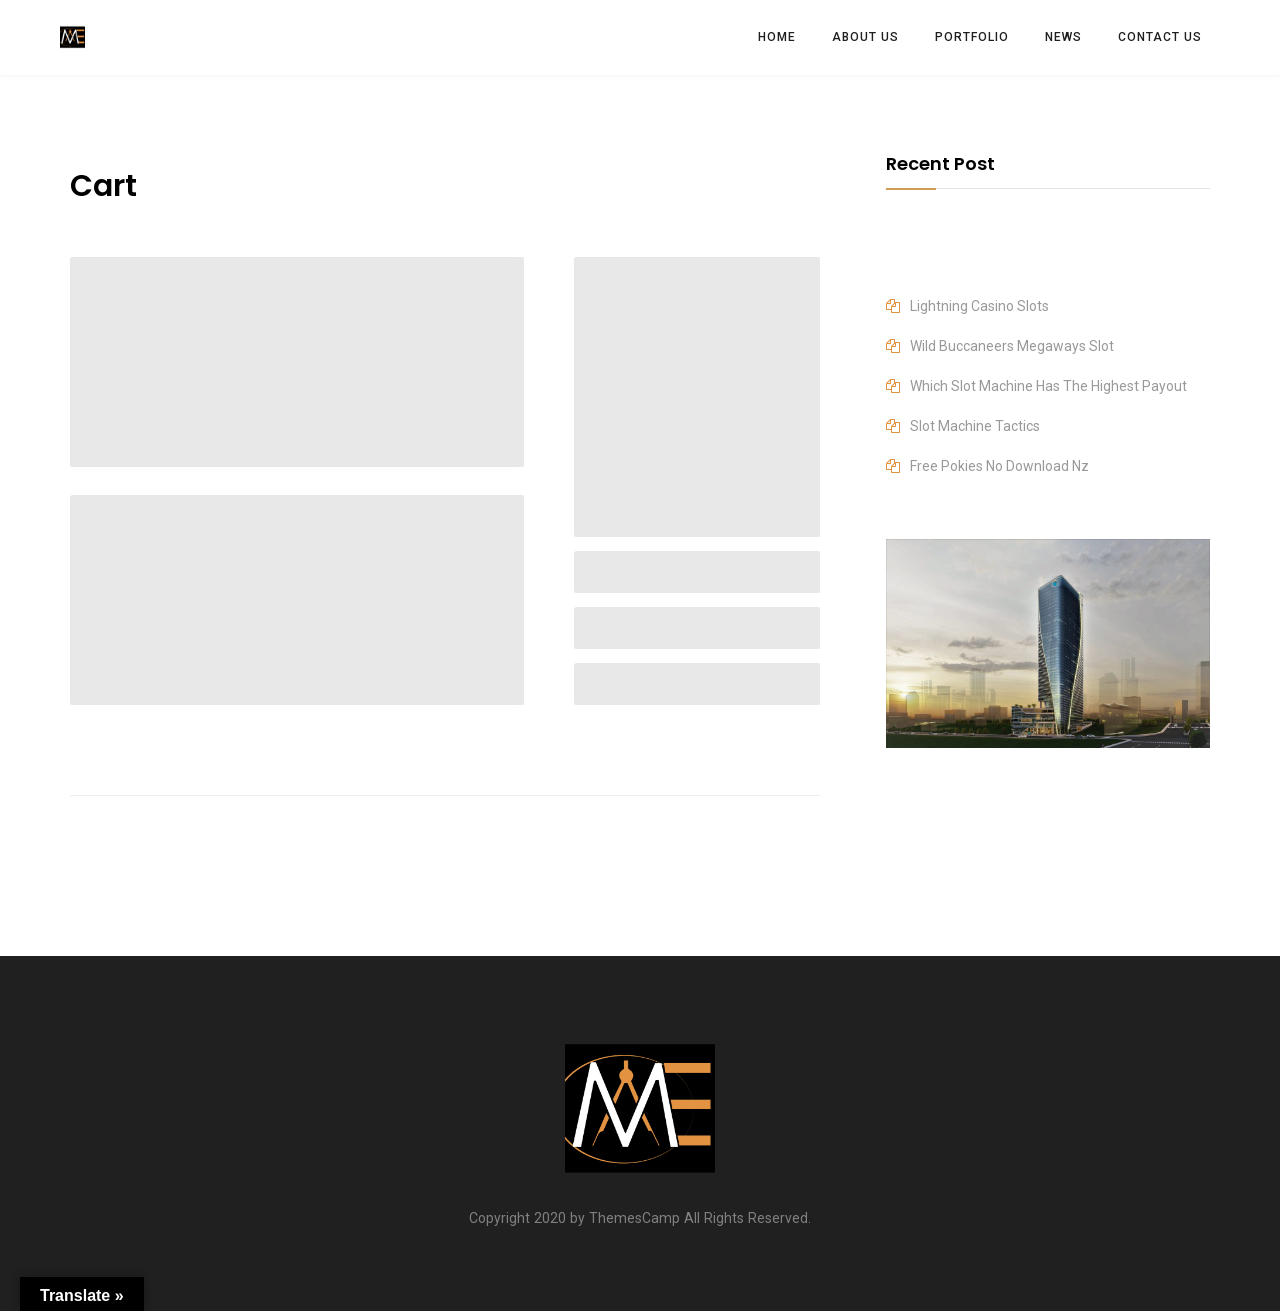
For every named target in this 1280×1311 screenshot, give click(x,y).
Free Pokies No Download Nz (999, 466)
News (1063, 37)
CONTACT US (1160, 37)
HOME (777, 37)
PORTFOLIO (972, 37)
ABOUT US (865, 37)
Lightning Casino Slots (979, 306)
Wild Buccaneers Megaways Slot (1012, 346)
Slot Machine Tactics (975, 426)
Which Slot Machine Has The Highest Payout (1048, 386)
